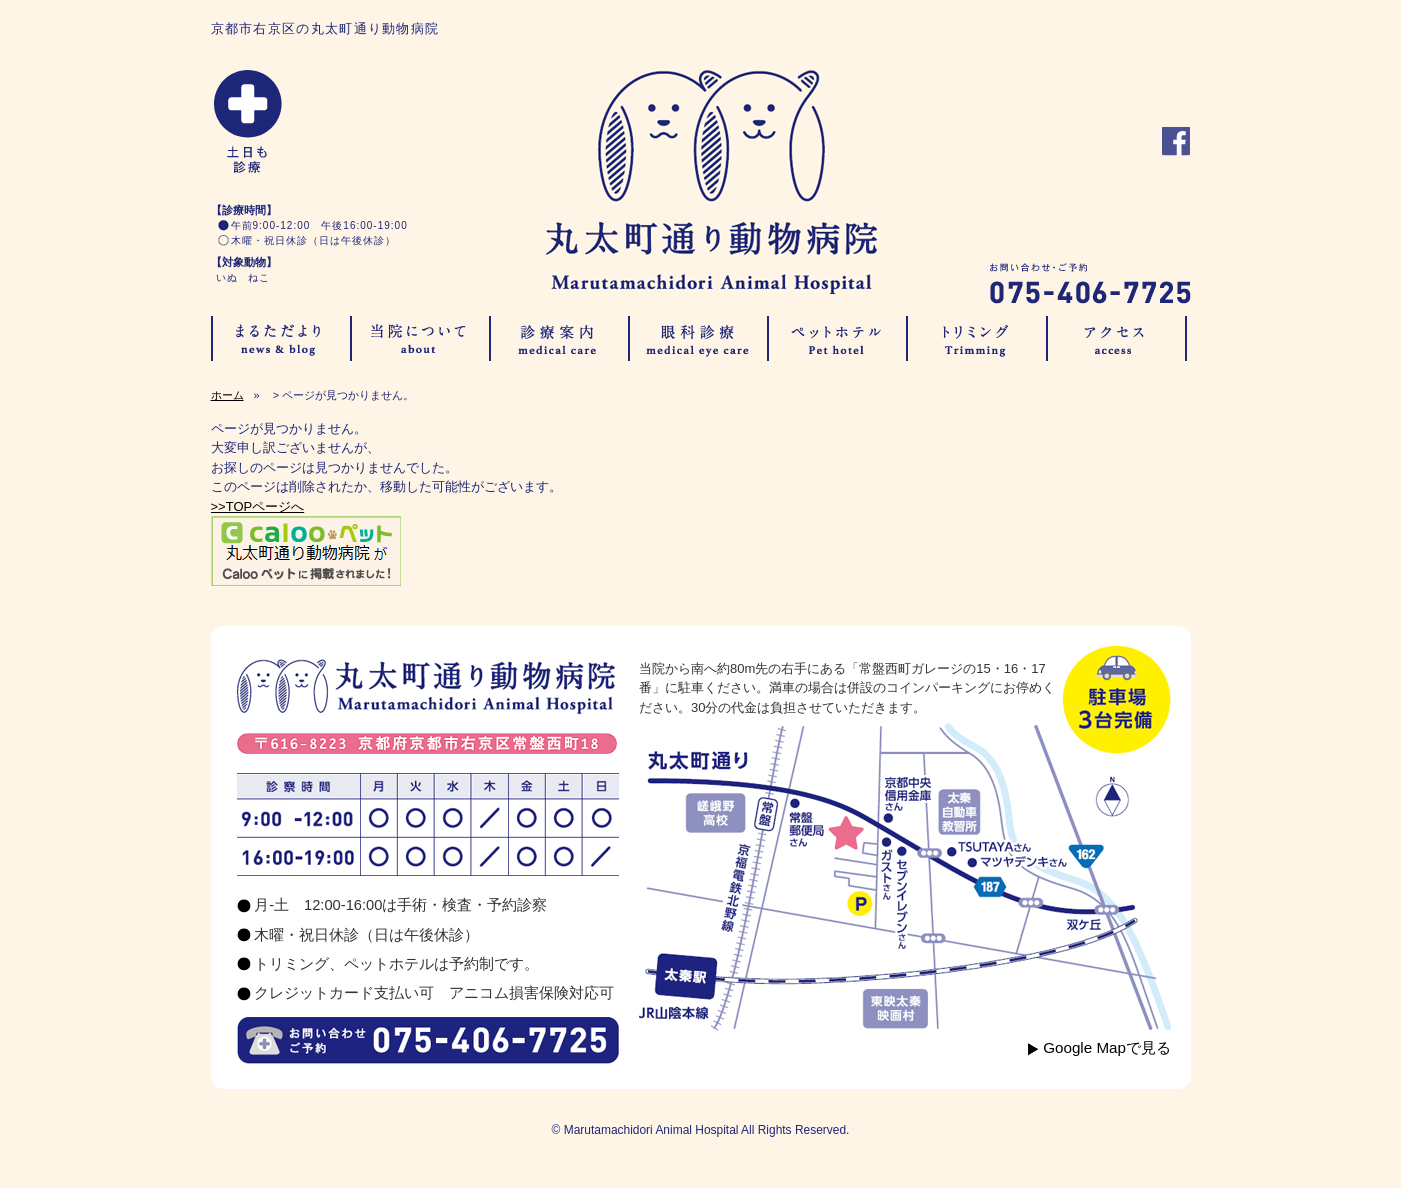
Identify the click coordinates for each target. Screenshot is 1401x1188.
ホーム (227, 395)
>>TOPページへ (258, 506)
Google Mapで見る (1107, 1047)
